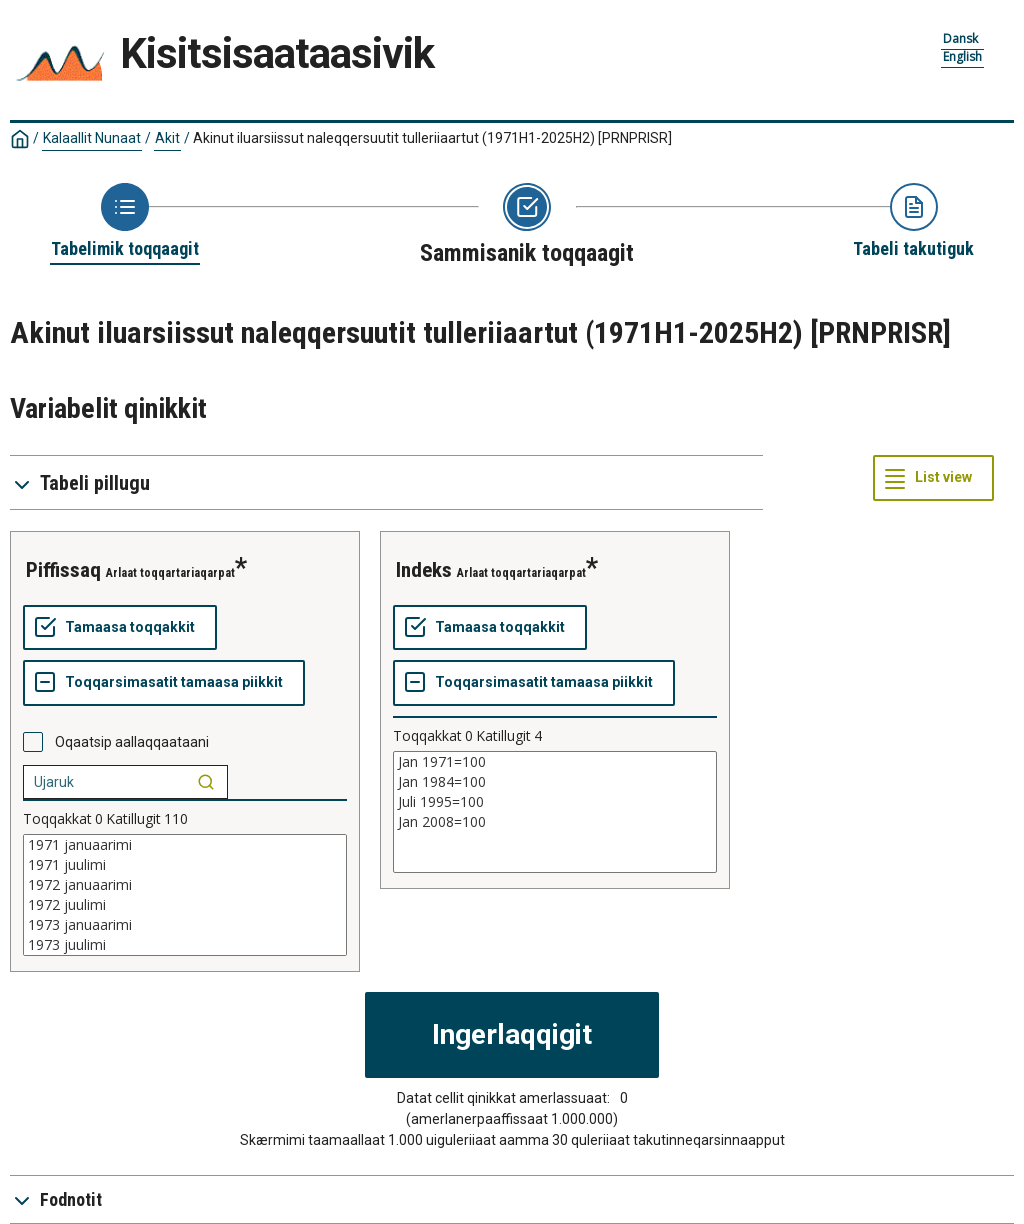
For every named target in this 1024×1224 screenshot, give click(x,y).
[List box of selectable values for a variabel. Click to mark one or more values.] (185, 895)
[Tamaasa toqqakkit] (120, 628)
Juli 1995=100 (555, 802)
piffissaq (63, 570)
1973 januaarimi (185, 925)
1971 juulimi (185, 865)
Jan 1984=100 (555, 782)
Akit (167, 138)
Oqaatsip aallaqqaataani (132, 742)
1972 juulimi (185, 905)
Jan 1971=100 (555, 762)
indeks (424, 570)
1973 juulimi (185, 945)
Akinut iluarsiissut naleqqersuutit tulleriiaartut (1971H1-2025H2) (432, 138)
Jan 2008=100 (555, 822)
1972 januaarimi (185, 885)
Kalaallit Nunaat (92, 138)
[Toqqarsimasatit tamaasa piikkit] (164, 683)
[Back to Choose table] (125, 222)
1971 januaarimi (185, 845)
